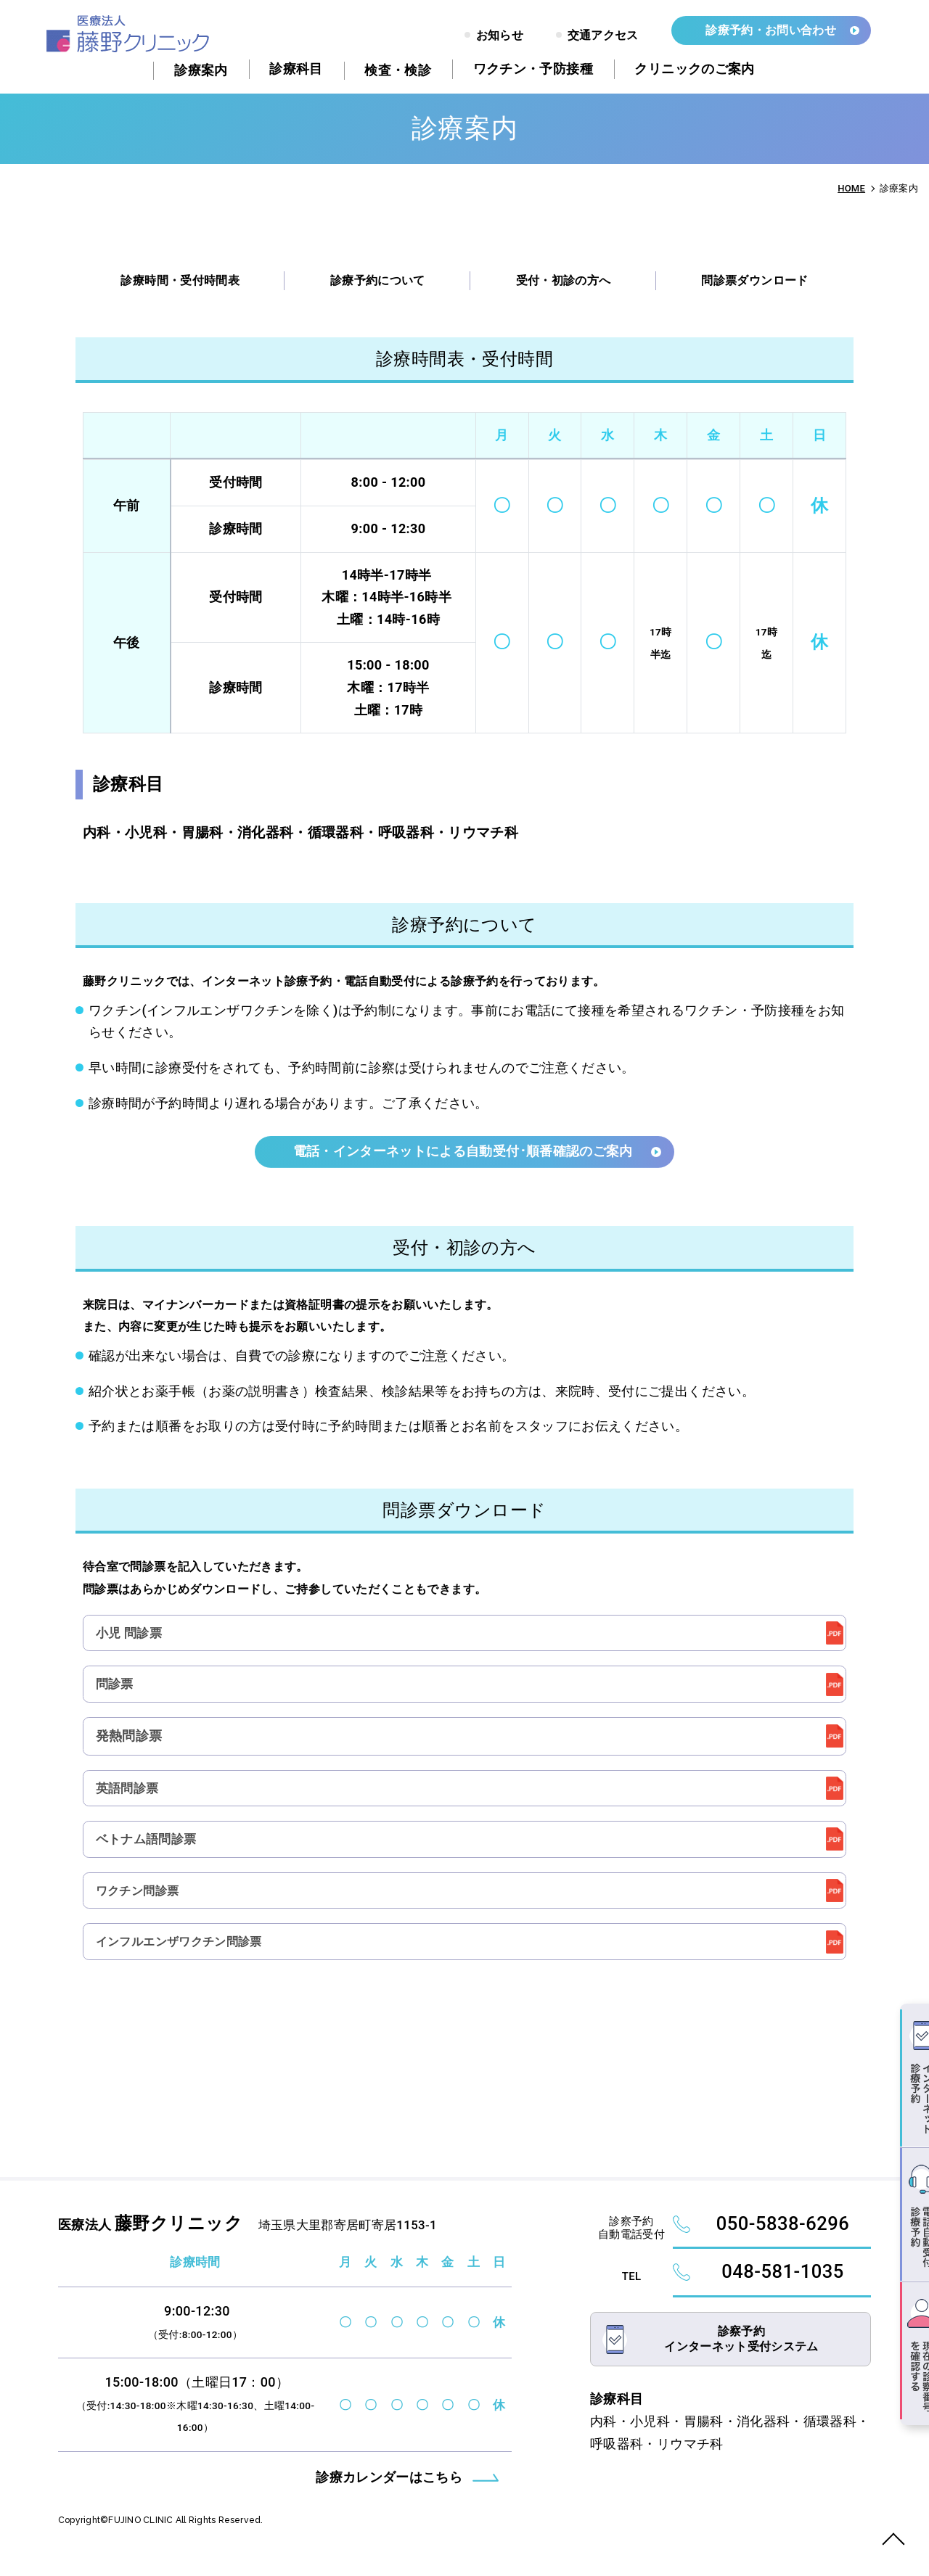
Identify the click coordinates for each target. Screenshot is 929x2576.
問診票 (116, 1688)
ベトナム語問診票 (150, 1849)
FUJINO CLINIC (147, 2540)
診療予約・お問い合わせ (770, 30)
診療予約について (377, 280)
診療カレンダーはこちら (389, 2496)
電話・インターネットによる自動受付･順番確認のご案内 (464, 1151)
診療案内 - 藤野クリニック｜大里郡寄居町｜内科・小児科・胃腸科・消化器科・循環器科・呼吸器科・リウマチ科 (127, 33)
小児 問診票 (132, 1634)
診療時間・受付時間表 (180, 280)
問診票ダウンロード (754, 280)
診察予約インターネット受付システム (741, 2367)
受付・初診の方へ (563, 280)
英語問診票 (130, 1795)
